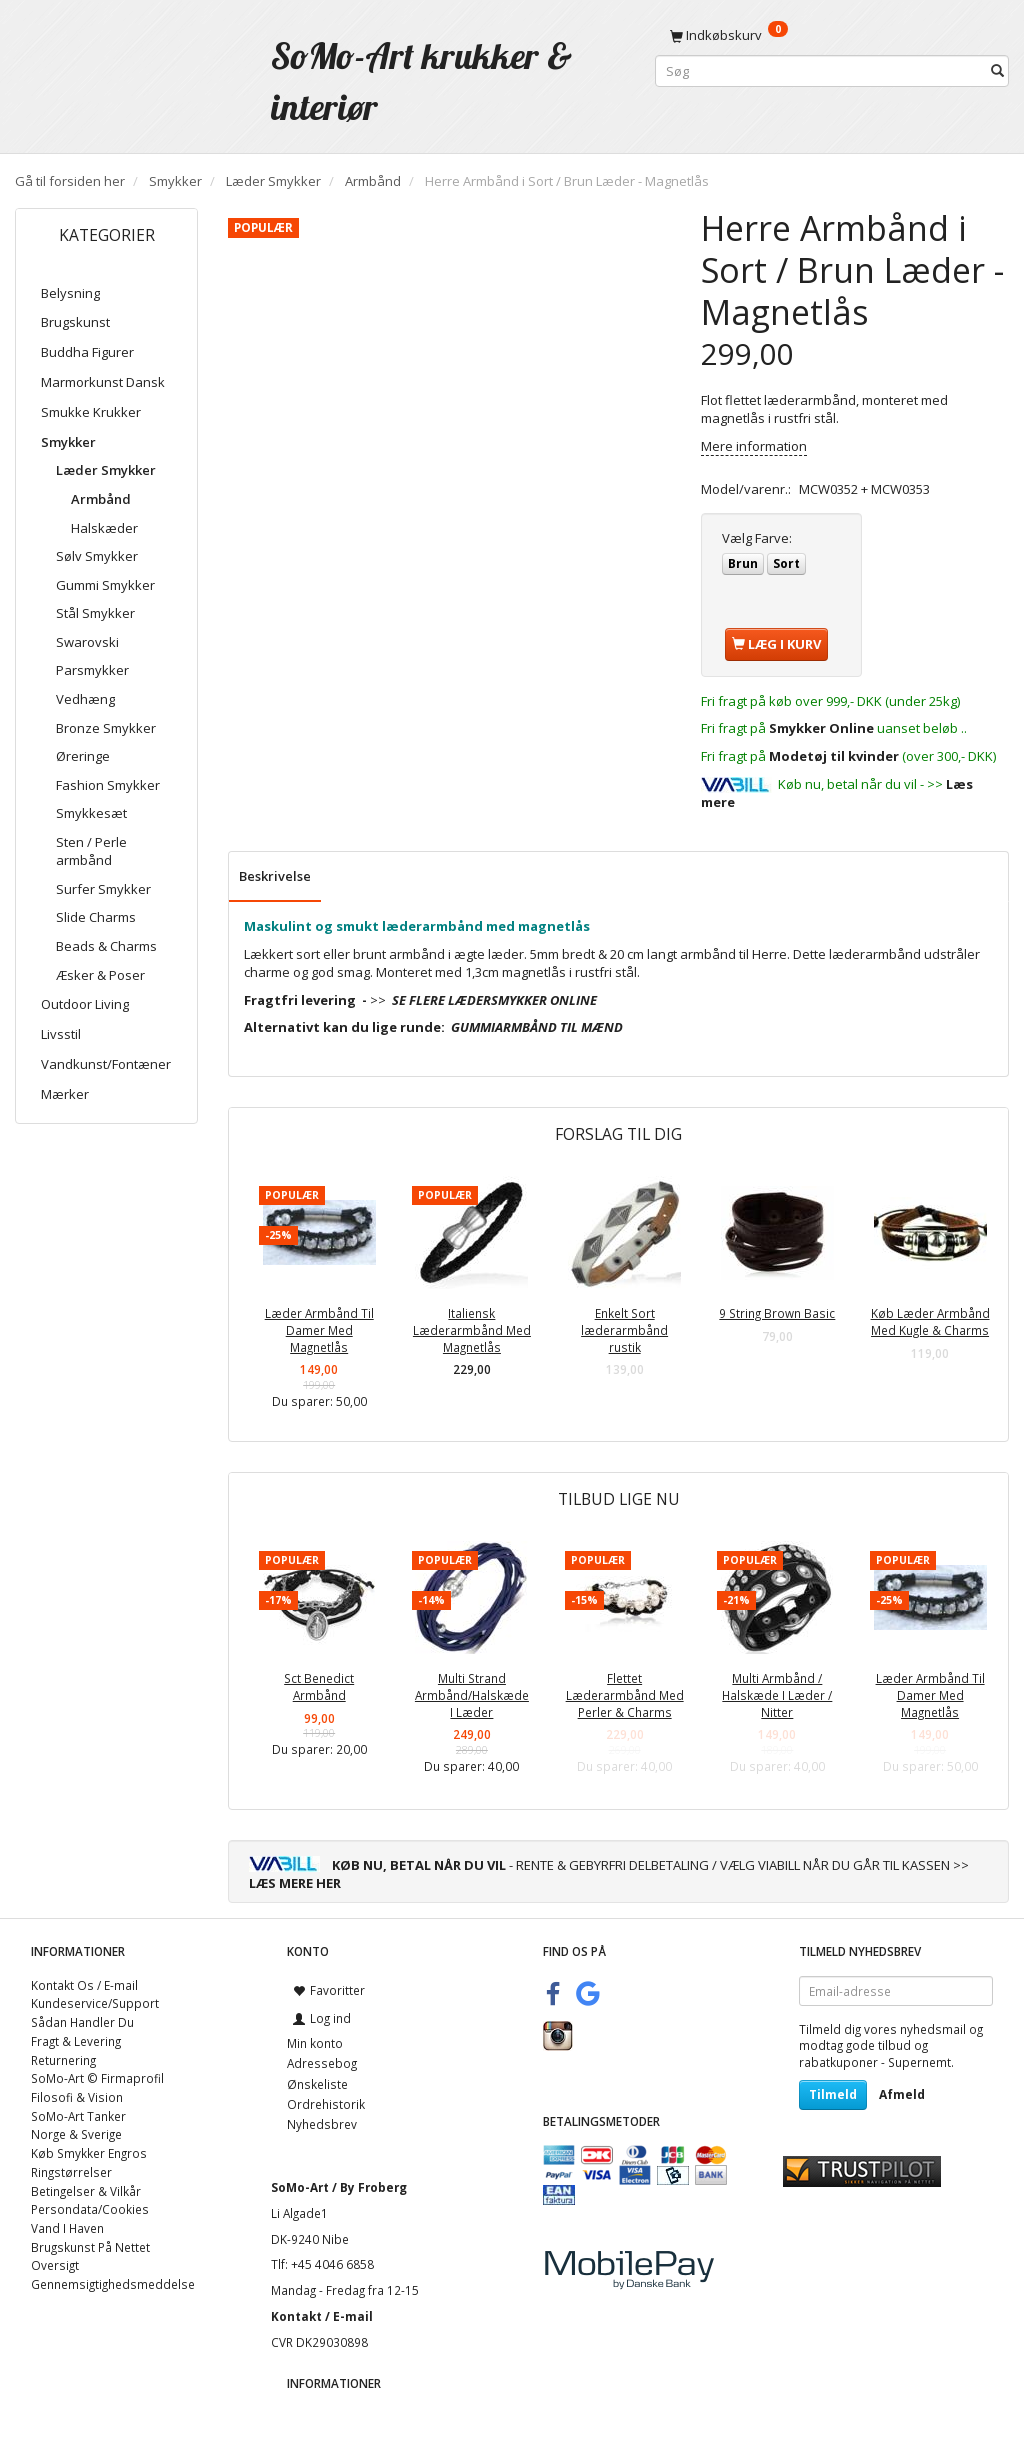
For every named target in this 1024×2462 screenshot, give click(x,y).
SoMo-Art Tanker (78, 2116)
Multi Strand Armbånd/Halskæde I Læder (472, 1694)
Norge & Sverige (76, 2134)
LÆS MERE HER (295, 1883)
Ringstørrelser (71, 2172)
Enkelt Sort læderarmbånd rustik (624, 1329)
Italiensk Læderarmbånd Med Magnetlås (472, 1329)
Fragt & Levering (76, 2041)
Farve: (757, 538)
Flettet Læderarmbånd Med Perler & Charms (625, 1694)
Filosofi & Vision (77, 2097)
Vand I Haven (67, 2228)
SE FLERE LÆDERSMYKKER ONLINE (494, 1000)
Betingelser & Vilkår (86, 2191)
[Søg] (997, 71)
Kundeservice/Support (95, 2003)
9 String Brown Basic (777, 1313)
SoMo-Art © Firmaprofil (97, 2078)
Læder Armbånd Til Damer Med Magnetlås (319, 1329)
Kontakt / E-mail (322, 2316)
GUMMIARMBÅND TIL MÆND (537, 1027)
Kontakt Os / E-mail (84, 1985)
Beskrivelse (275, 876)
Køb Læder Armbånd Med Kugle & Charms (930, 1321)
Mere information (754, 446)
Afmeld (902, 2094)
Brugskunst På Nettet (90, 2247)
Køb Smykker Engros (89, 2153)
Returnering (63, 2060)
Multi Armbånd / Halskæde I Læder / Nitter (777, 1694)
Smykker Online (821, 728)
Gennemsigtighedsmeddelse (113, 2284)
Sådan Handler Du (82, 2022)
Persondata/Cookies (90, 2209)
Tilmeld (833, 2094)
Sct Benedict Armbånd (319, 1686)
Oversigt (55, 2265)
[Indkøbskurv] (832, 35)
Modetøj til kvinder (834, 756)
